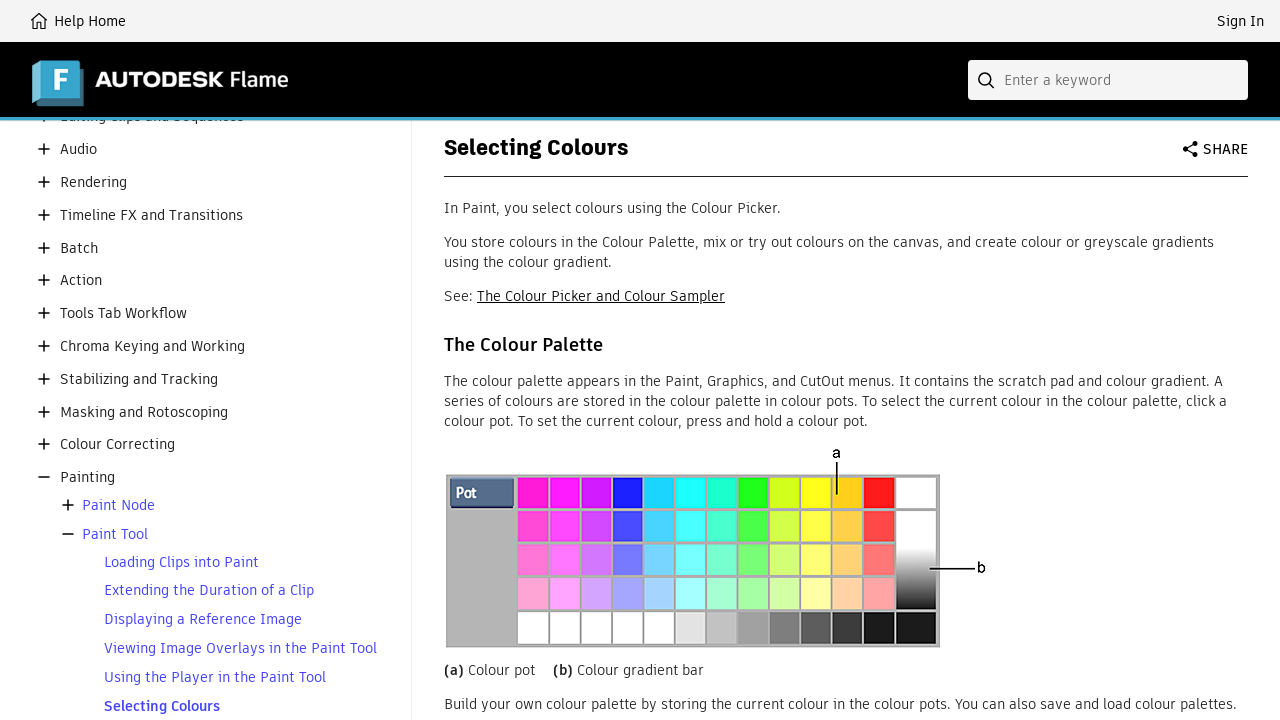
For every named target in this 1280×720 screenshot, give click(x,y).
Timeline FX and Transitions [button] (151, 215)
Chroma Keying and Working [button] (152, 346)
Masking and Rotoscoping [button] (144, 412)
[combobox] (1108, 80)
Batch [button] (79, 248)
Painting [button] (87, 477)
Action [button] (81, 280)
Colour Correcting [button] (117, 444)
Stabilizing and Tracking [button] (139, 379)
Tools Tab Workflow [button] (123, 313)
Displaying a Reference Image (203, 619)
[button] (44, 149)
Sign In (1240, 21)
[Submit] (988, 80)
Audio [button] (78, 149)
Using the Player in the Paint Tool (215, 677)
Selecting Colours (162, 706)
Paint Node (118, 505)
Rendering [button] (93, 182)
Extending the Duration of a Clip (209, 590)
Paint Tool (115, 534)
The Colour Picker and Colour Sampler (601, 296)
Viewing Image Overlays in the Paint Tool (240, 648)
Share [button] (1225, 149)
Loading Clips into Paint (181, 562)
